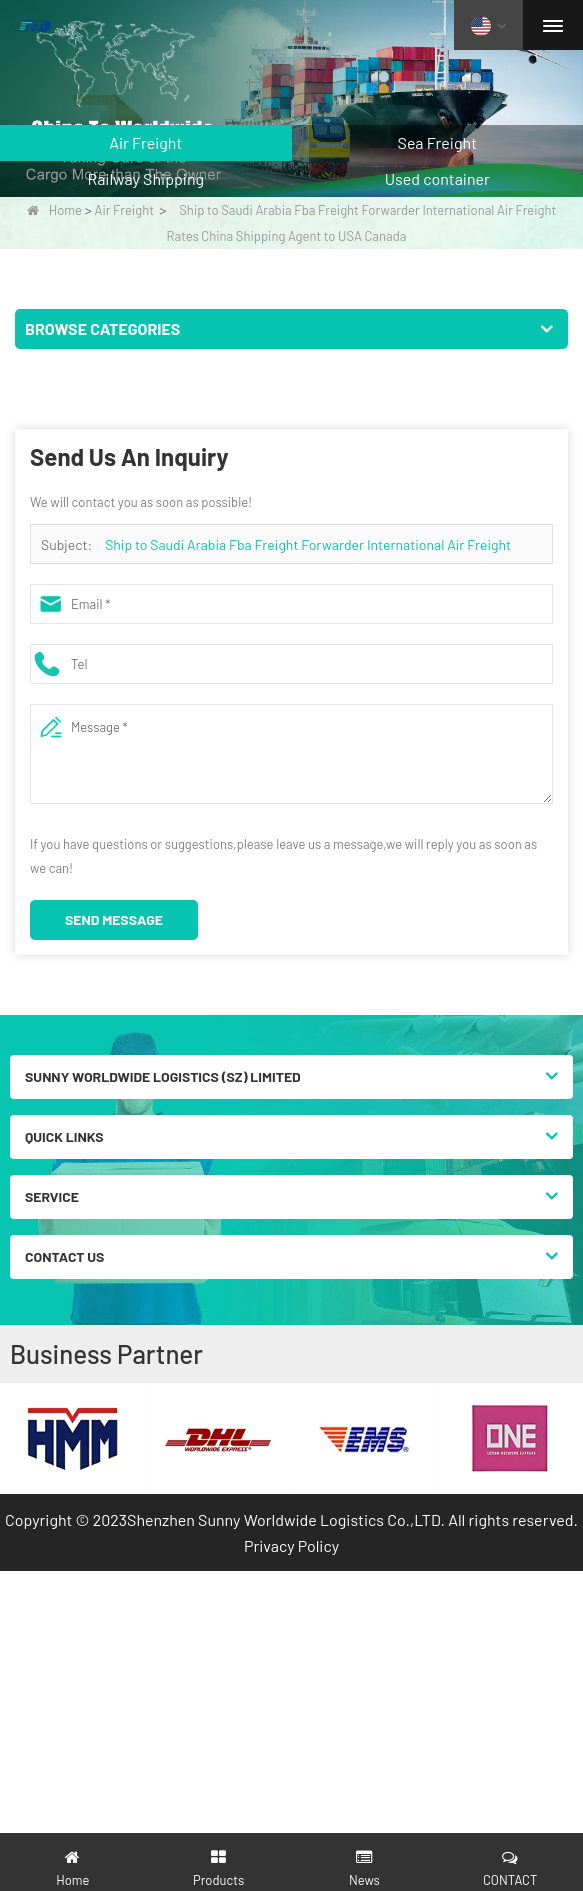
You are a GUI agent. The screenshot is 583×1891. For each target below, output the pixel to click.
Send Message (114, 919)
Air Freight (124, 210)
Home (54, 210)
